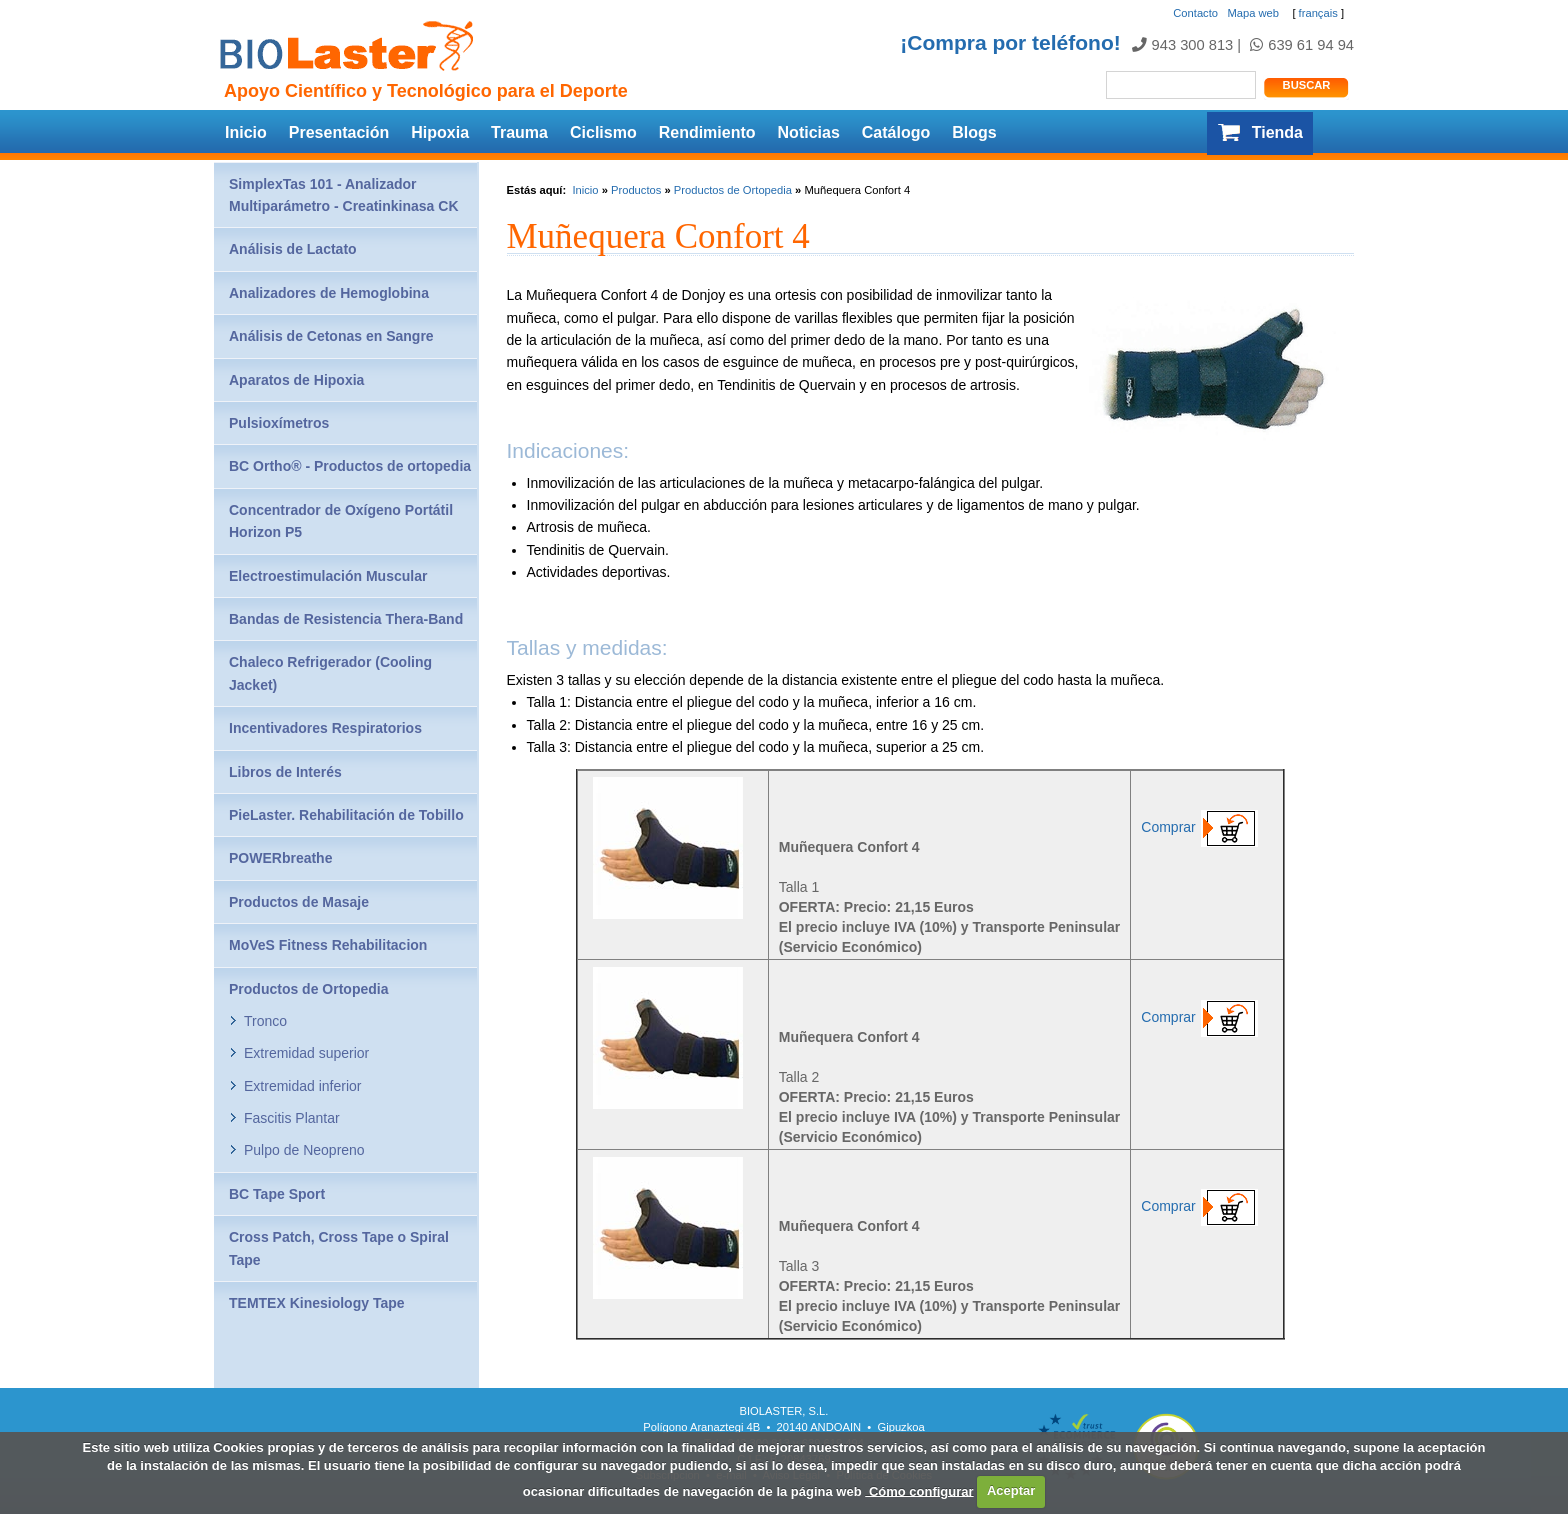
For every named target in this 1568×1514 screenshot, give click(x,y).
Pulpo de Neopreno (304, 1150)
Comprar (1206, 827)
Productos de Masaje (299, 902)
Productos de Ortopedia (733, 190)
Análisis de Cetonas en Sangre (331, 336)
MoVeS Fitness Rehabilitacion (328, 945)
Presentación (339, 132)
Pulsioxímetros (279, 423)
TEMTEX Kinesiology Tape (317, 1303)
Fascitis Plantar (292, 1118)
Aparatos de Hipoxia (296, 380)
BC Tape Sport (277, 1194)
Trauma (519, 132)
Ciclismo (603, 132)
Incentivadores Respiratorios (325, 728)
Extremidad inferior (303, 1086)
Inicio (246, 132)
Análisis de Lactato (293, 249)
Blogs (974, 132)
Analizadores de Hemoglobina (329, 293)
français (1318, 13)
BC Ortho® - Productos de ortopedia (350, 466)
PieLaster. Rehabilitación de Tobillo (346, 815)
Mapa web (1253, 13)
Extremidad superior (306, 1053)
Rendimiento (707, 132)
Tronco (265, 1021)
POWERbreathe (280, 858)
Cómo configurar (919, 1490)
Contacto (1195, 13)
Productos (636, 190)
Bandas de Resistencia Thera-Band (346, 619)
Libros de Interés (285, 772)
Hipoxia (440, 132)
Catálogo (896, 132)
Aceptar (1011, 1490)
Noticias (809, 132)
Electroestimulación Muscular (328, 576)
